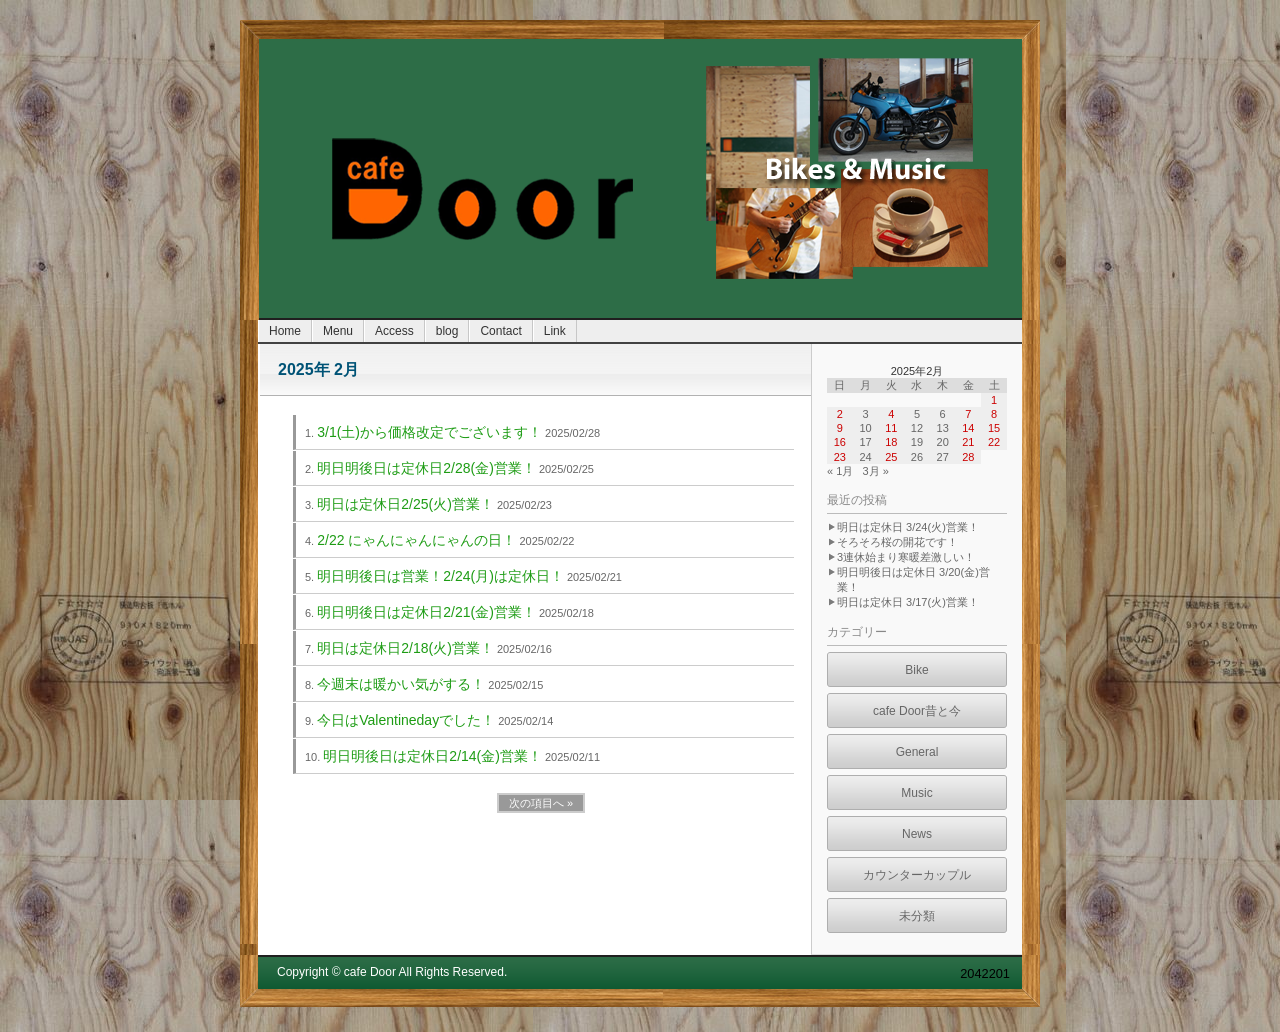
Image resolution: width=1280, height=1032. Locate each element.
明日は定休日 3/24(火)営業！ (908, 527)
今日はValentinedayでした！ (406, 720)
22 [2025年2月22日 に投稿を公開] (994, 442)
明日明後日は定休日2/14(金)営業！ (432, 756)
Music (916, 793)
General (917, 752)
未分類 (917, 916)
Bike (916, 670)
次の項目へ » (541, 803)
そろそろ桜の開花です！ (897, 542)
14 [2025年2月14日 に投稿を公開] (968, 428)
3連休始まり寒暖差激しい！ (906, 557)
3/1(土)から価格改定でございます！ (429, 432)
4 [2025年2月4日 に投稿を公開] (891, 414)
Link (555, 331)
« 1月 (840, 471)
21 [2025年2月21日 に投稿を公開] (968, 442)
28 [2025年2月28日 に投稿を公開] (968, 457)
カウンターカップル (917, 875)
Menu (338, 331)
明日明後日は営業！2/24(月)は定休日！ (440, 576)
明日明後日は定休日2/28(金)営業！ (426, 468)
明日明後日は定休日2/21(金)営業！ (426, 612)
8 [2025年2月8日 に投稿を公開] (994, 414)
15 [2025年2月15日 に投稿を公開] (994, 428)
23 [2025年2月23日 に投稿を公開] (840, 457)
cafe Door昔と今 (917, 711)
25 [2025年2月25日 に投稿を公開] (891, 457)
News (917, 834)
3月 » (875, 471)
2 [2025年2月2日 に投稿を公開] (840, 414)
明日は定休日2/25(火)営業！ (405, 504)
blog (447, 331)
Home (285, 331)
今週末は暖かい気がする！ (401, 684)
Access (394, 331)
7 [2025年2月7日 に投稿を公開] (968, 414)
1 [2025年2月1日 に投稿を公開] (994, 400)
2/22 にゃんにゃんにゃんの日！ (416, 540)
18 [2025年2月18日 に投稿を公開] (891, 442)
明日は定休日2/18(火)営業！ (405, 648)
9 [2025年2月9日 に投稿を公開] (840, 428)
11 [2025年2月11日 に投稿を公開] (891, 428)
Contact (500, 331)
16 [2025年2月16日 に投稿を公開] (840, 442)
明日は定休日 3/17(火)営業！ (908, 602)
